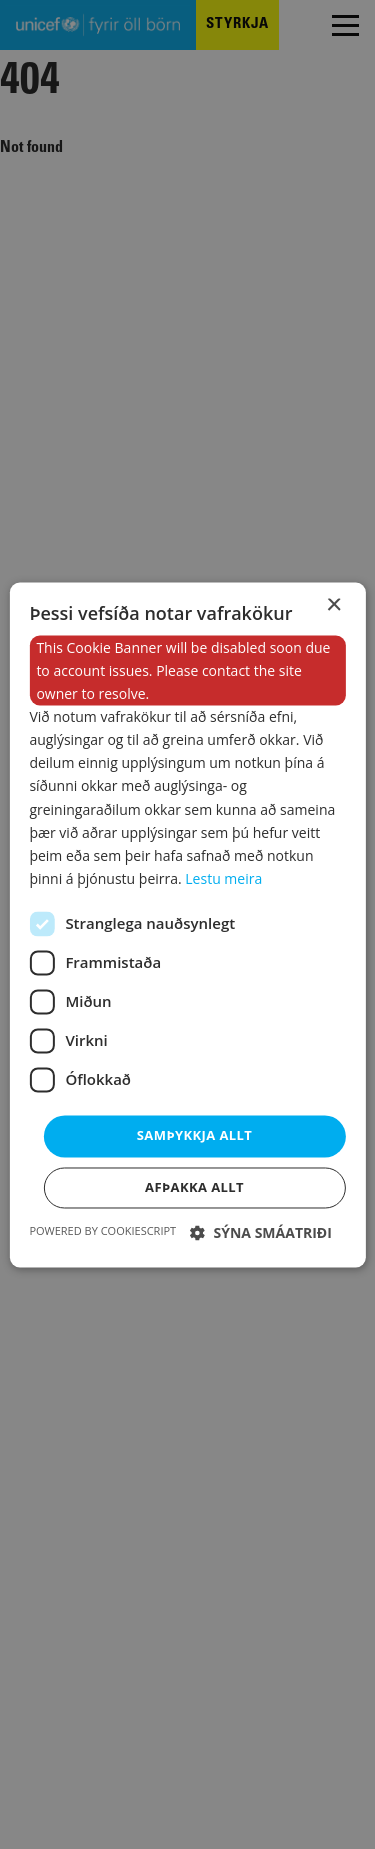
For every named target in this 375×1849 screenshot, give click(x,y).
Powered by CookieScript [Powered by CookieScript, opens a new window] (102, 1230)
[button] (261, 1232)
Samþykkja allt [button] (194, 1135)
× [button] (333, 605)
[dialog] (187, 924)
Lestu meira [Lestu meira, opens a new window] (223, 878)
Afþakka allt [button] (194, 1187)
